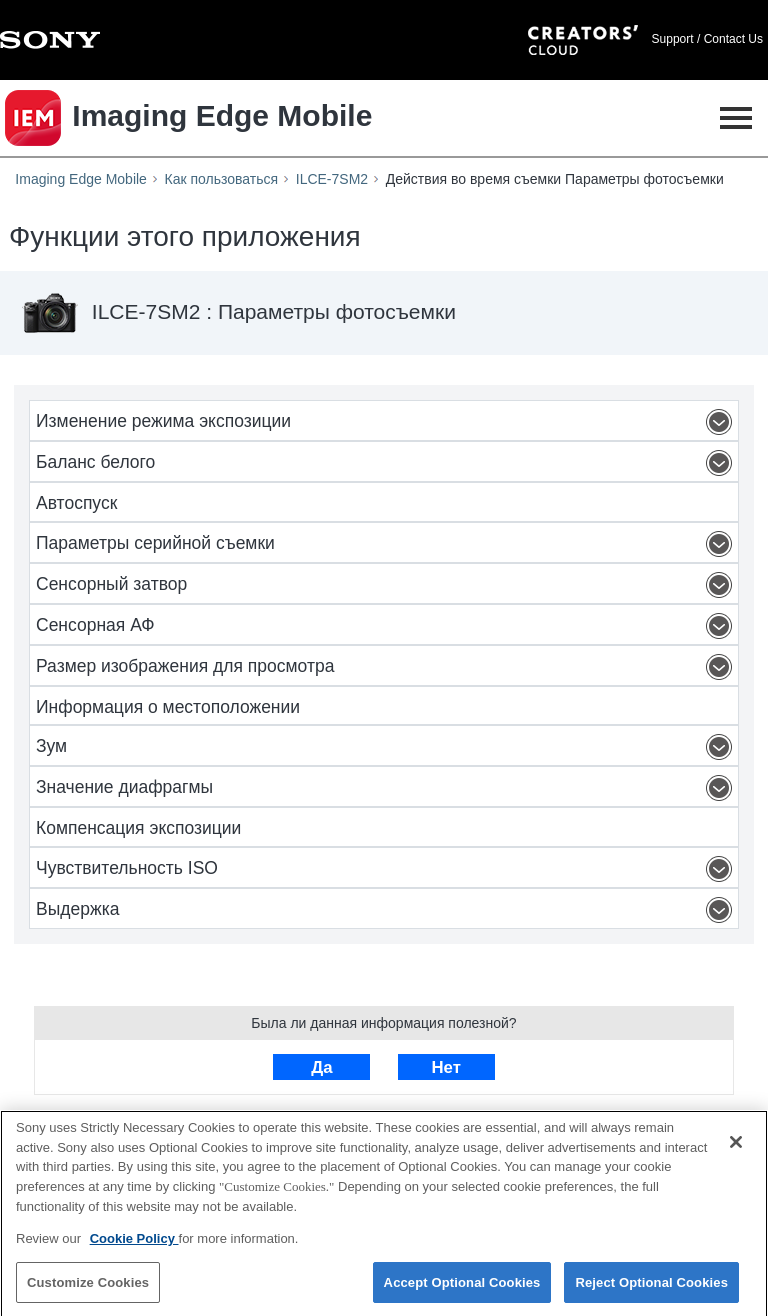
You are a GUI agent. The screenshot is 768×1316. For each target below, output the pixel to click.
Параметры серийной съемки (387, 544)
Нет (445, 1067)
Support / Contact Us (707, 39)
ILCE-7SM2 (332, 179)
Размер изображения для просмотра (387, 667)
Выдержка (387, 910)
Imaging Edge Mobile (81, 179)
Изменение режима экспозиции (387, 422)
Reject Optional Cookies (651, 1287)
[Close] (736, 1148)
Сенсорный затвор (387, 585)
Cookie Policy (134, 1243)
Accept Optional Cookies (462, 1287)
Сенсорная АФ (387, 626)
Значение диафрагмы (387, 788)
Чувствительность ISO (387, 869)
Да (321, 1067)
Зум (387, 747)
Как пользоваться (222, 179)
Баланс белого (387, 463)
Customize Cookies (88, 1287)
